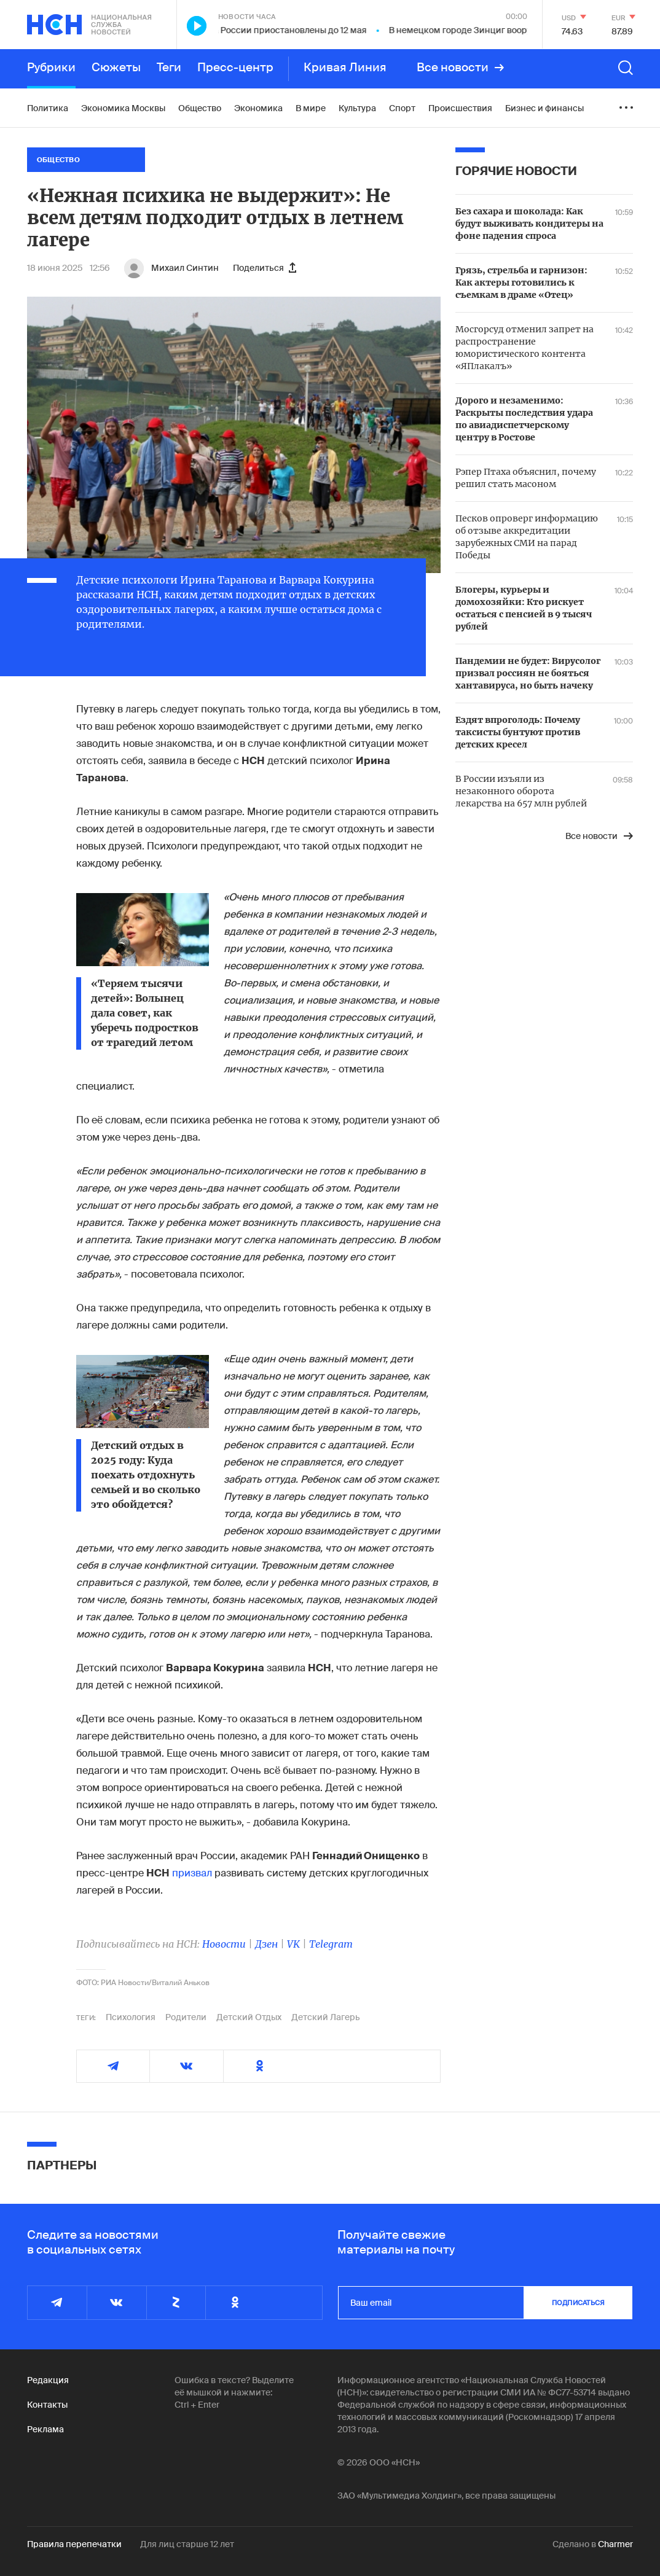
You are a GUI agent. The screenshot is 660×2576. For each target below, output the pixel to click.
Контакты (47, 2404)
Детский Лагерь (325, 2017)
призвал (192, 1873)
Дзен (266, 1944)
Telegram (331, 1944)
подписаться (578, 2302)
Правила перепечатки (74, 2544)
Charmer (615, 2544)
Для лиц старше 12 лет (187, 2544)
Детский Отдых (248, 2017)
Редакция (48, 2380)
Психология (130, 2017)
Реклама (45, 2429)
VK (293, 1944)
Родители (185, 2017)
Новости (224, 1944)
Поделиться (264, 267)
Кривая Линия (345, 67)
